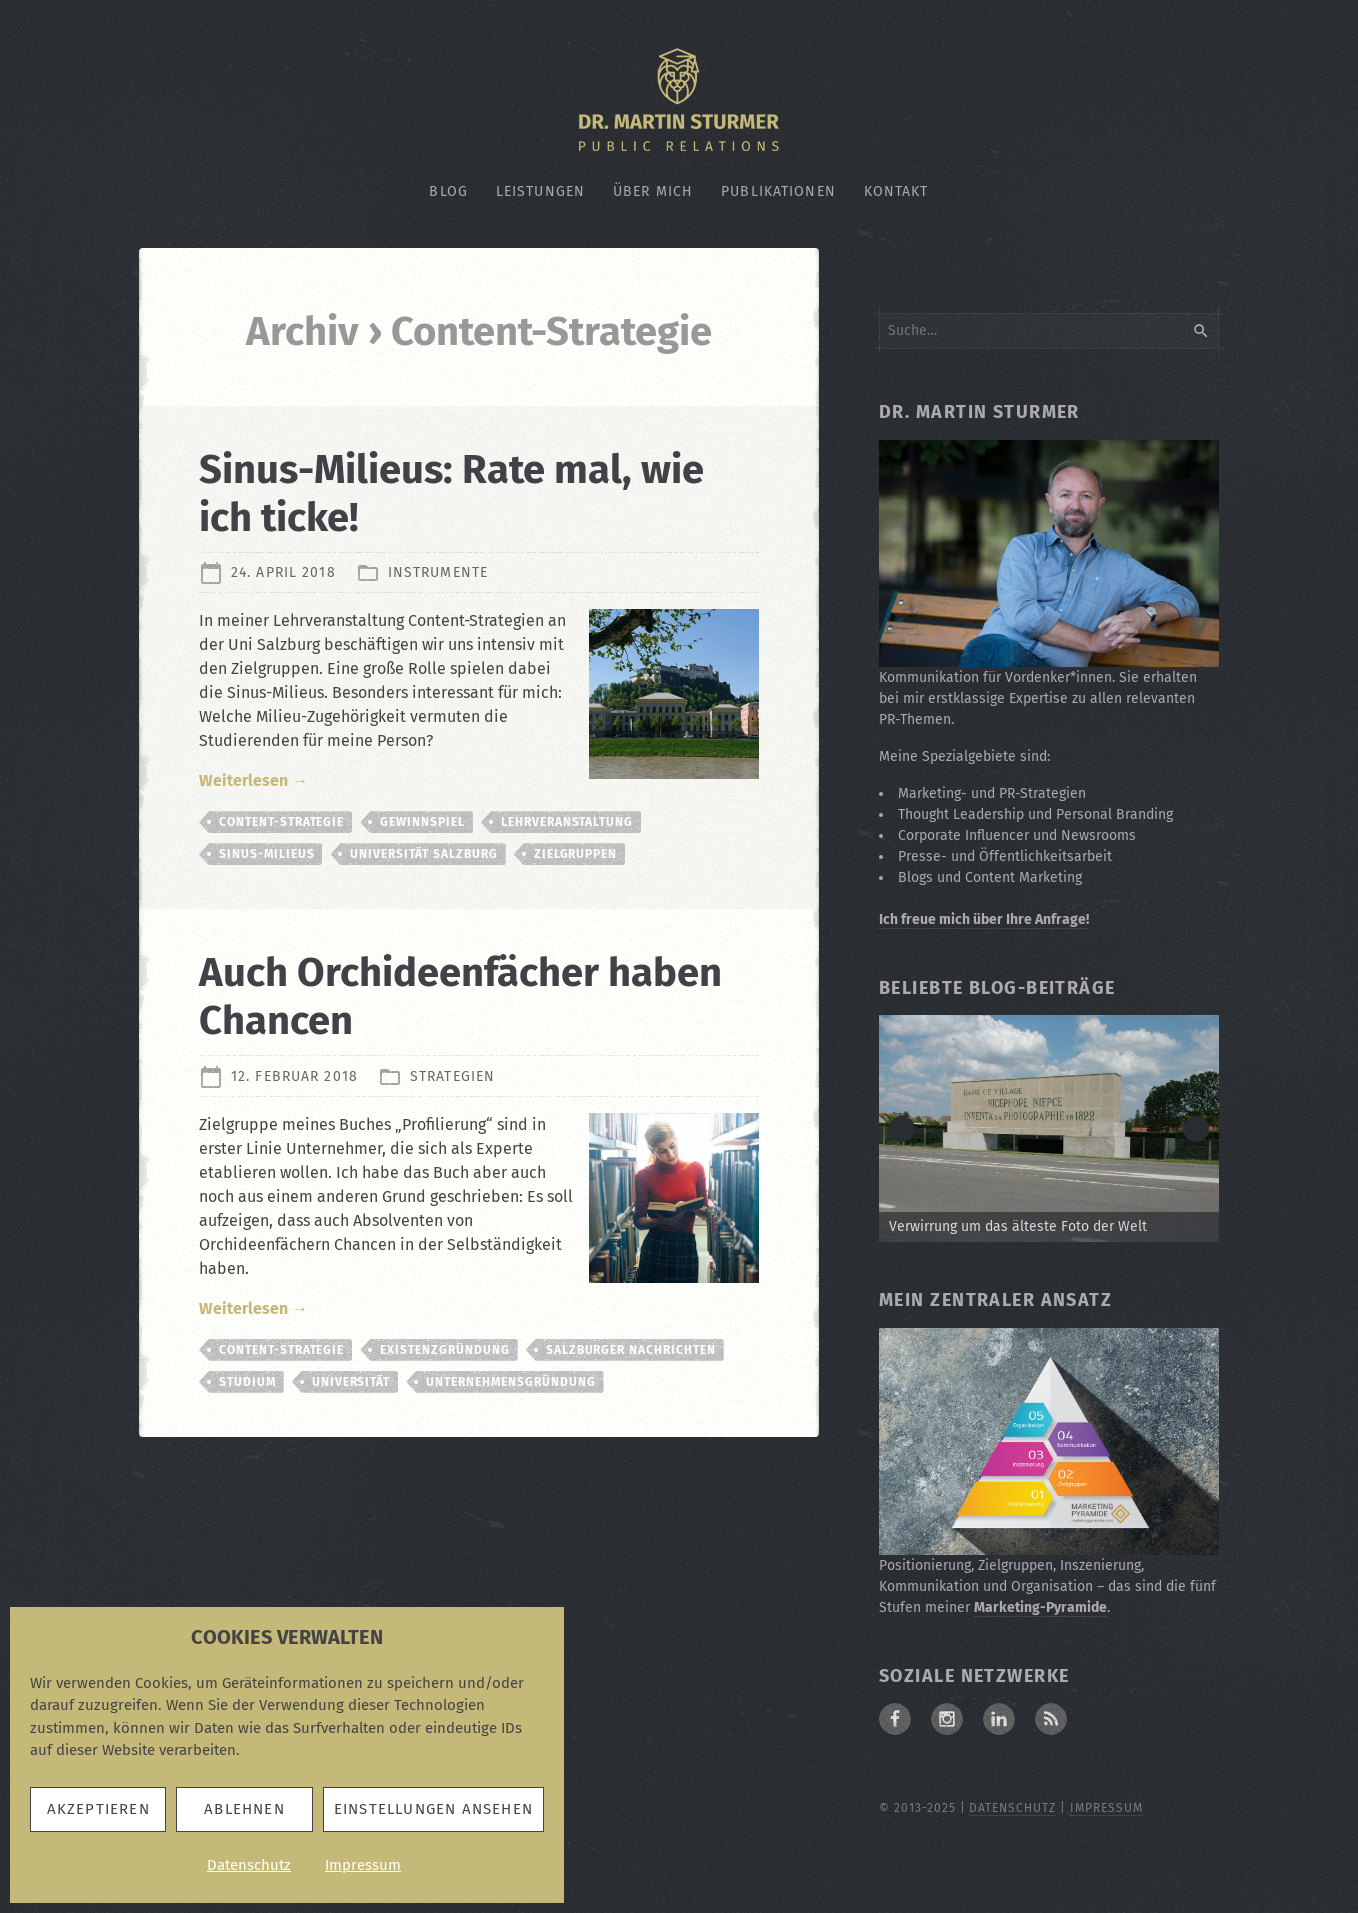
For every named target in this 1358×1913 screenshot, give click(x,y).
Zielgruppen (576, 854)
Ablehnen (244, 1809)
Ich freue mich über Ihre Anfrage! (984, 919)
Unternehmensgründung (510, 1382)
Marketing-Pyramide (1040, 1607)
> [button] (1196, 1129)
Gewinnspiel (422, 822)
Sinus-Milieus (266, 854)
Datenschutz (249, 1865)
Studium (247, 1382)
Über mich (653, 191)
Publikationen (778, 191)
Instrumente (438, 572)
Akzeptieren (98, 1809)
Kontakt (896, 191)
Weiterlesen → (253, 780)
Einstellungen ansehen (433, 1809)
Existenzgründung (444, 1350)
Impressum (363, 1865)
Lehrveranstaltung (567, 822)
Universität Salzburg (423, 854)
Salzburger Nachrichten (631, 1350)
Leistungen (540, 191)
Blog (448, 191)
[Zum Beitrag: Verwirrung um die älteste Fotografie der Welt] (1049, 1128)
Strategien (452, 1075)
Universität (351, 1382)
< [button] (902, 1129)
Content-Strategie (281, 822)
